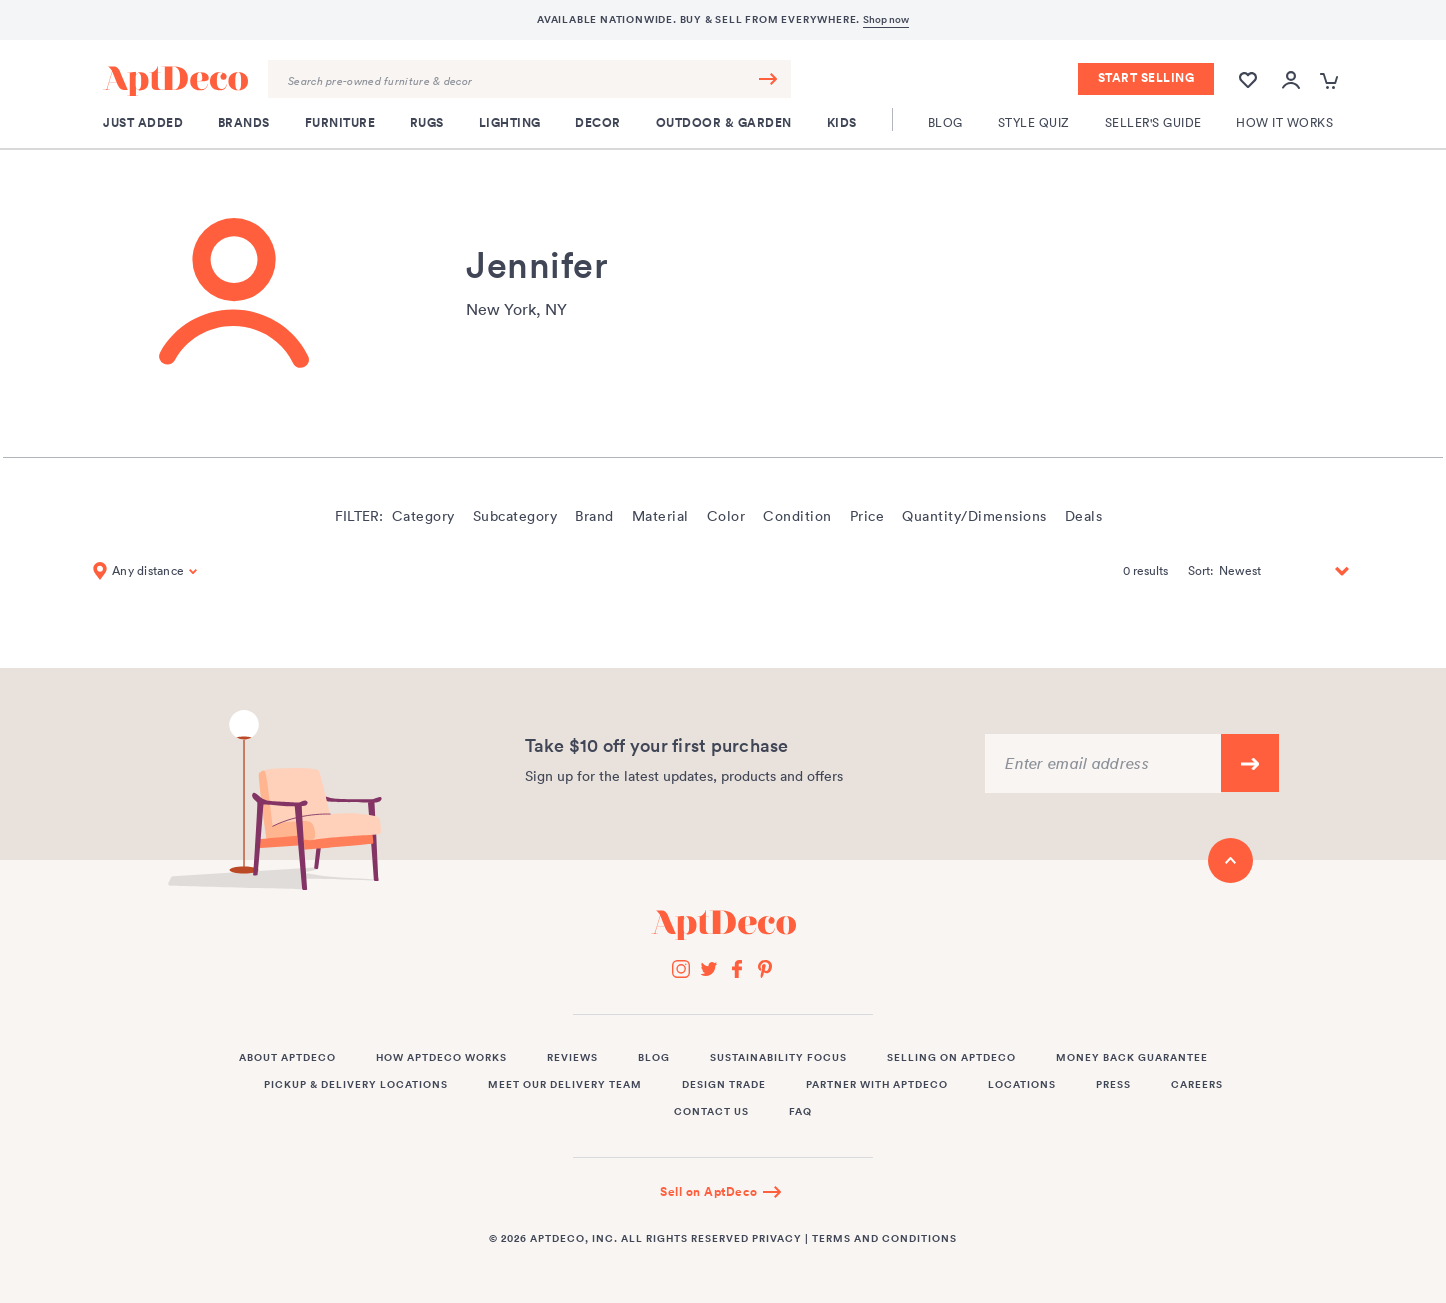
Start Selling (1146, 78)
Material (660, 516)
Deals (1084, 516)
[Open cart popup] (1331, 80)
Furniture (340, 123)
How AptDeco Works (441, 1058)
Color (726, 516)
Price (867, 516)
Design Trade (724, 1085)
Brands (244, 123)
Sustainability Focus (778, 1058)
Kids (842, 123)
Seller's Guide (1153, 122)
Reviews (572, 1058)
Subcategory (515, 516)
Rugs (427, 123)
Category (423, 516)
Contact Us (711, 1112)
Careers (1197, 1085)
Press (1113, 1085)
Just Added (143, 123)
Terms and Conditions (884, 1239)
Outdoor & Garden (724, 123)
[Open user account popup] (1291, 80)
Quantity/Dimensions (974, 516)
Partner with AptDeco (877, 1085)
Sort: (1200, 571)
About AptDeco (287, 1058)
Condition (797, 516)
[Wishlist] (1248, 78)
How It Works (1284, 122)
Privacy (777, 1239)
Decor (598, 123)
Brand (594, 516)
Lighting (510, 123)
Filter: (359, 516)
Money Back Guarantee (1132, 1058)
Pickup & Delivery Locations (356, 1085)
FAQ (800, 1112)
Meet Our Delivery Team (565, 1085)
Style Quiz (1034, 122)
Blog (945, 122)
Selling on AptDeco (951, 1058)
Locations (1022, 1085)
